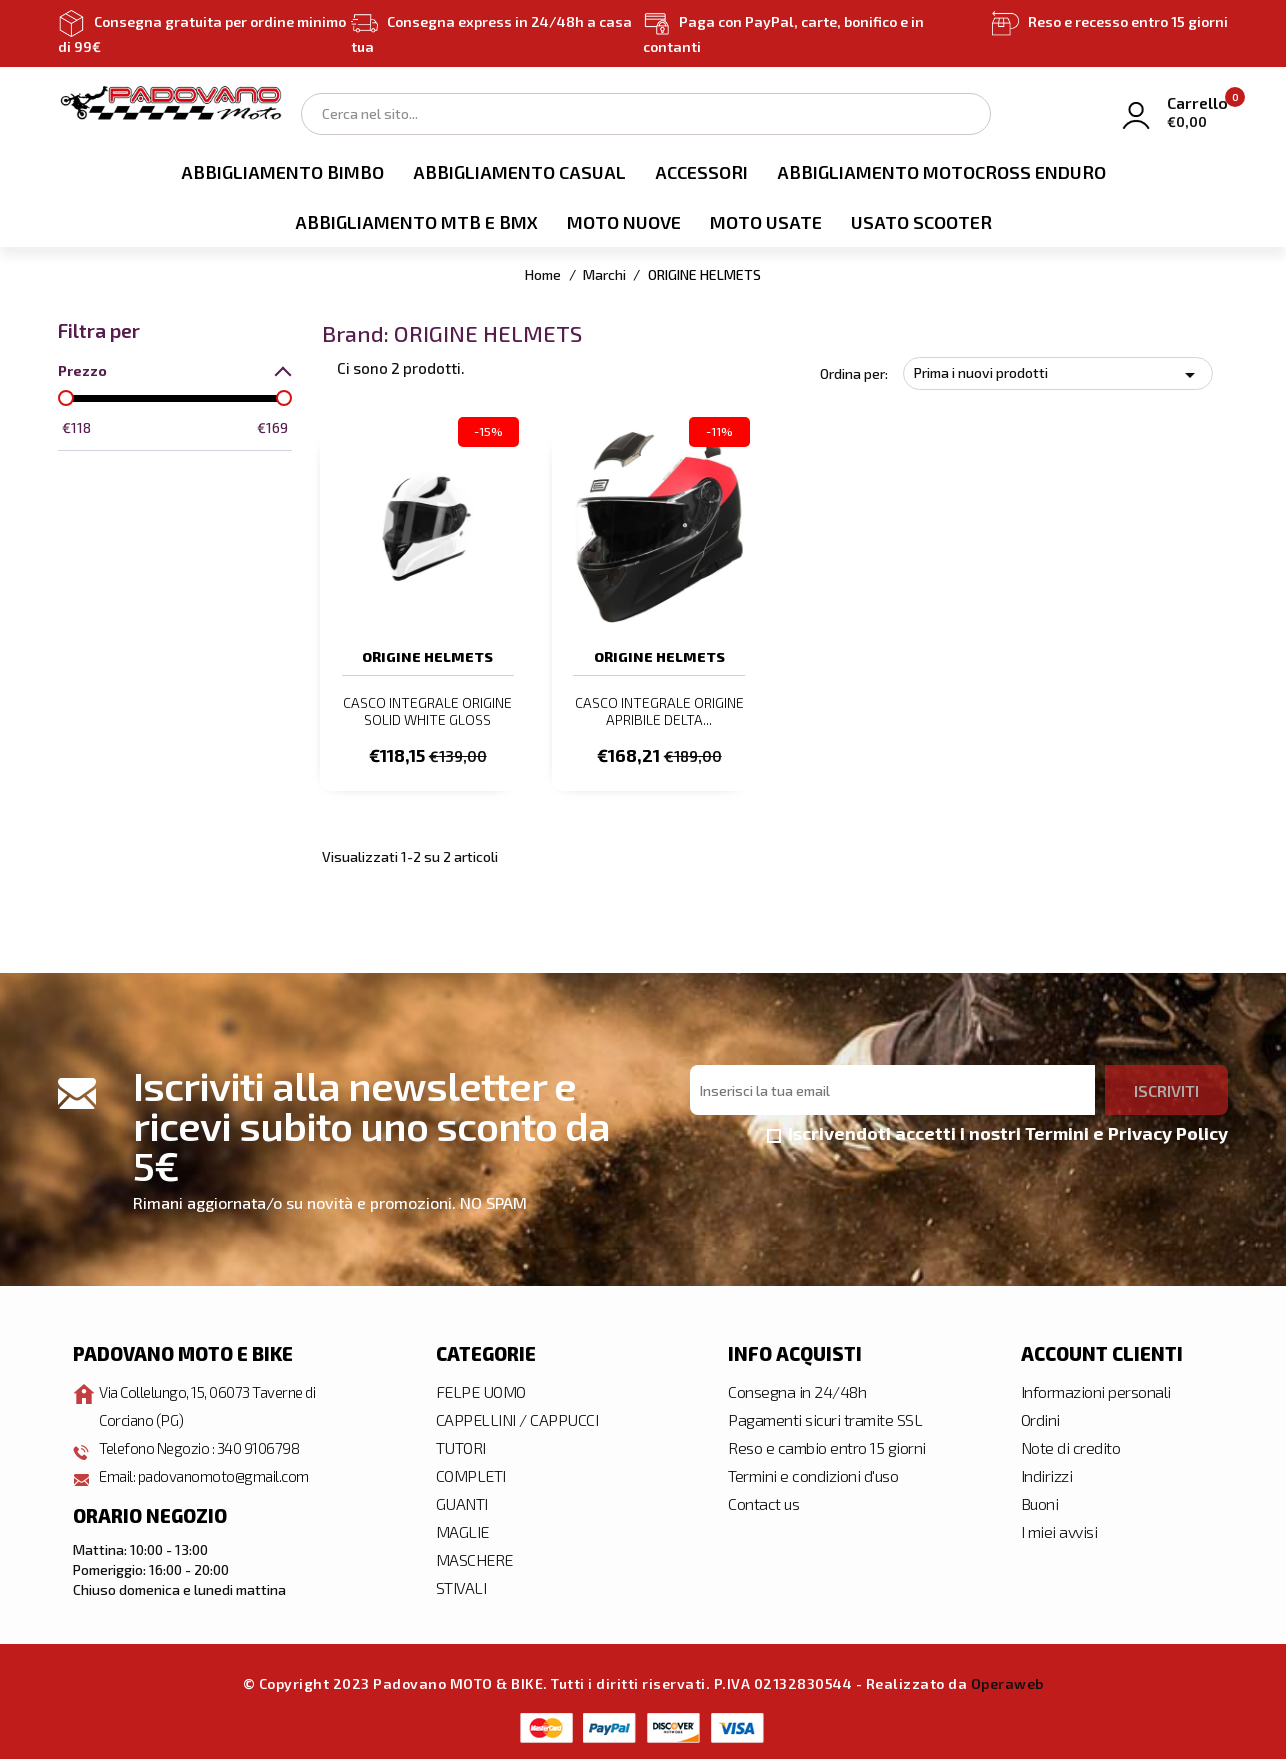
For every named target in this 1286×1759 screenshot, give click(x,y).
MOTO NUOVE (624, 222)
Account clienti (1102, 1352)
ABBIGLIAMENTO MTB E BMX (416, 222)
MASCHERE (474, 1557)
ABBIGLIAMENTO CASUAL (519, 172)
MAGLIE (462, 1529)
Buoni (1040, 1501)
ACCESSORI (701, 172)
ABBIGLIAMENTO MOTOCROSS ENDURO (941, 172)
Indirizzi (1047, 1473)
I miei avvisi (1059, 1529)
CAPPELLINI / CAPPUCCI (517, 1417)
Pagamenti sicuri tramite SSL (825, 1417)
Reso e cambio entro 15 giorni (827, 1445)
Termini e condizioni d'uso (813, 1473)
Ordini (1040, 1417)
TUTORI (461, 1445)
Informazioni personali (1096, 1389)
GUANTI (462, 1501)
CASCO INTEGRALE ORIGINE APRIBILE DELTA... (659, 711)
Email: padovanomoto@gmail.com (210, 1473)
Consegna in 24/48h (797, 1389)
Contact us (763, 1501)
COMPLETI (471, 1473)
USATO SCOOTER (921, 222)
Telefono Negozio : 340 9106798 (205, 1445)
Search (965, 112)
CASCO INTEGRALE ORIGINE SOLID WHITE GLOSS (427, 711)
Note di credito (1071, 1445)
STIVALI (461, 1585)
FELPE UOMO (481, 1389)
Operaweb (1007, 1681)
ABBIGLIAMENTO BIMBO (282, 172)
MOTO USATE (766, 222)
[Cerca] (646, 114)
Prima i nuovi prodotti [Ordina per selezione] (1058, 375)
